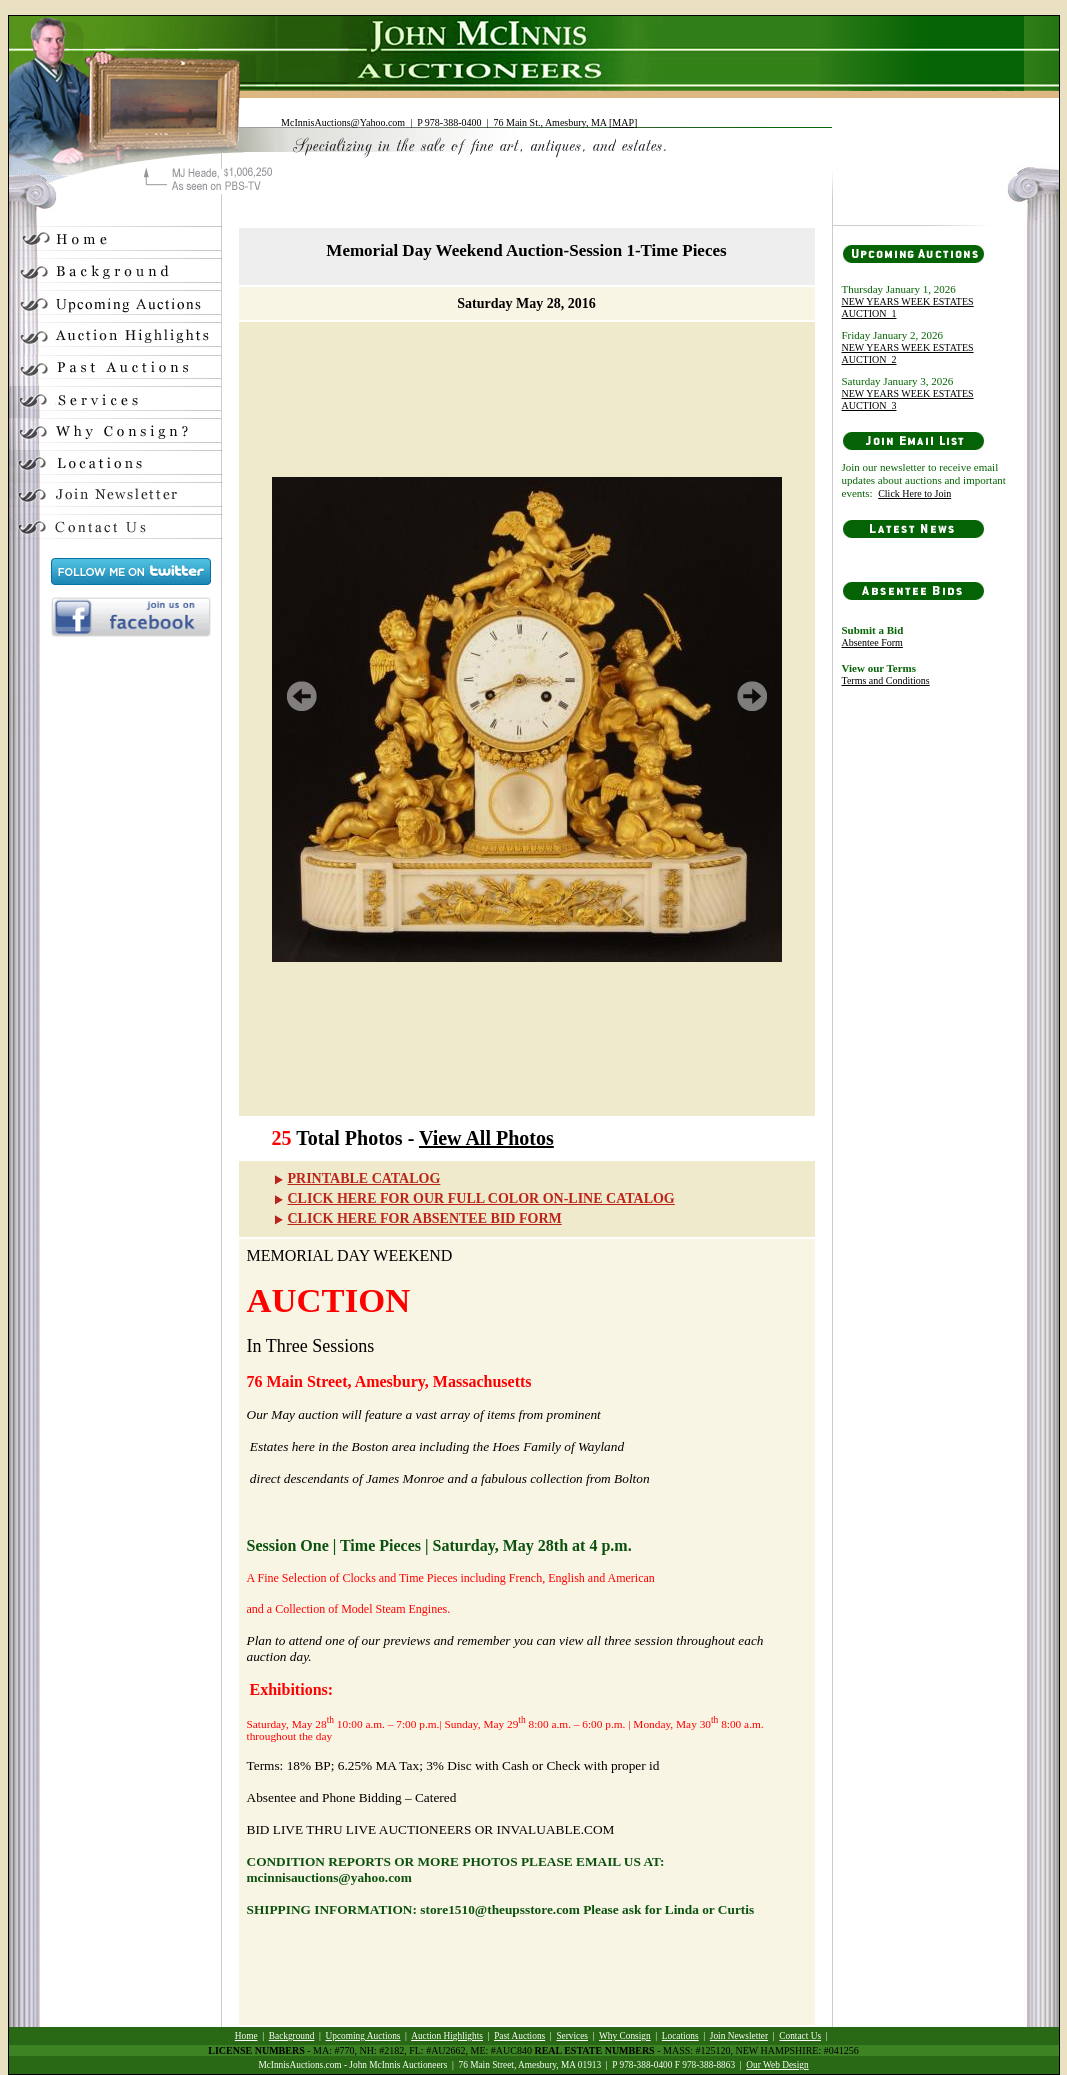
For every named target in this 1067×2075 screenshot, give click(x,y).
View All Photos (486, 1138)
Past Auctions (519, 2036)
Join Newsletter (739, 2036)
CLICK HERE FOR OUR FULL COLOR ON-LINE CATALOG (473, 1198)
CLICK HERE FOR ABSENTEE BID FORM (417, 1218)
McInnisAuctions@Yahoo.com (343, 122)
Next (752, 696)
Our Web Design (777, 2065)
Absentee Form (872, 642)
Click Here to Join (914, 493)
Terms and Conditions (886, 680)
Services (572, 2036)
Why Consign (625, 2036)
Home (246, 2036)
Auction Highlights (447, 2036)
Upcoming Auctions (363, 2036)
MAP (623, 122)
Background (292, 2036)
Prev (302, 696)
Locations (680, 2036)
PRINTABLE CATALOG (356, 1178)
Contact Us (800, 2036)
